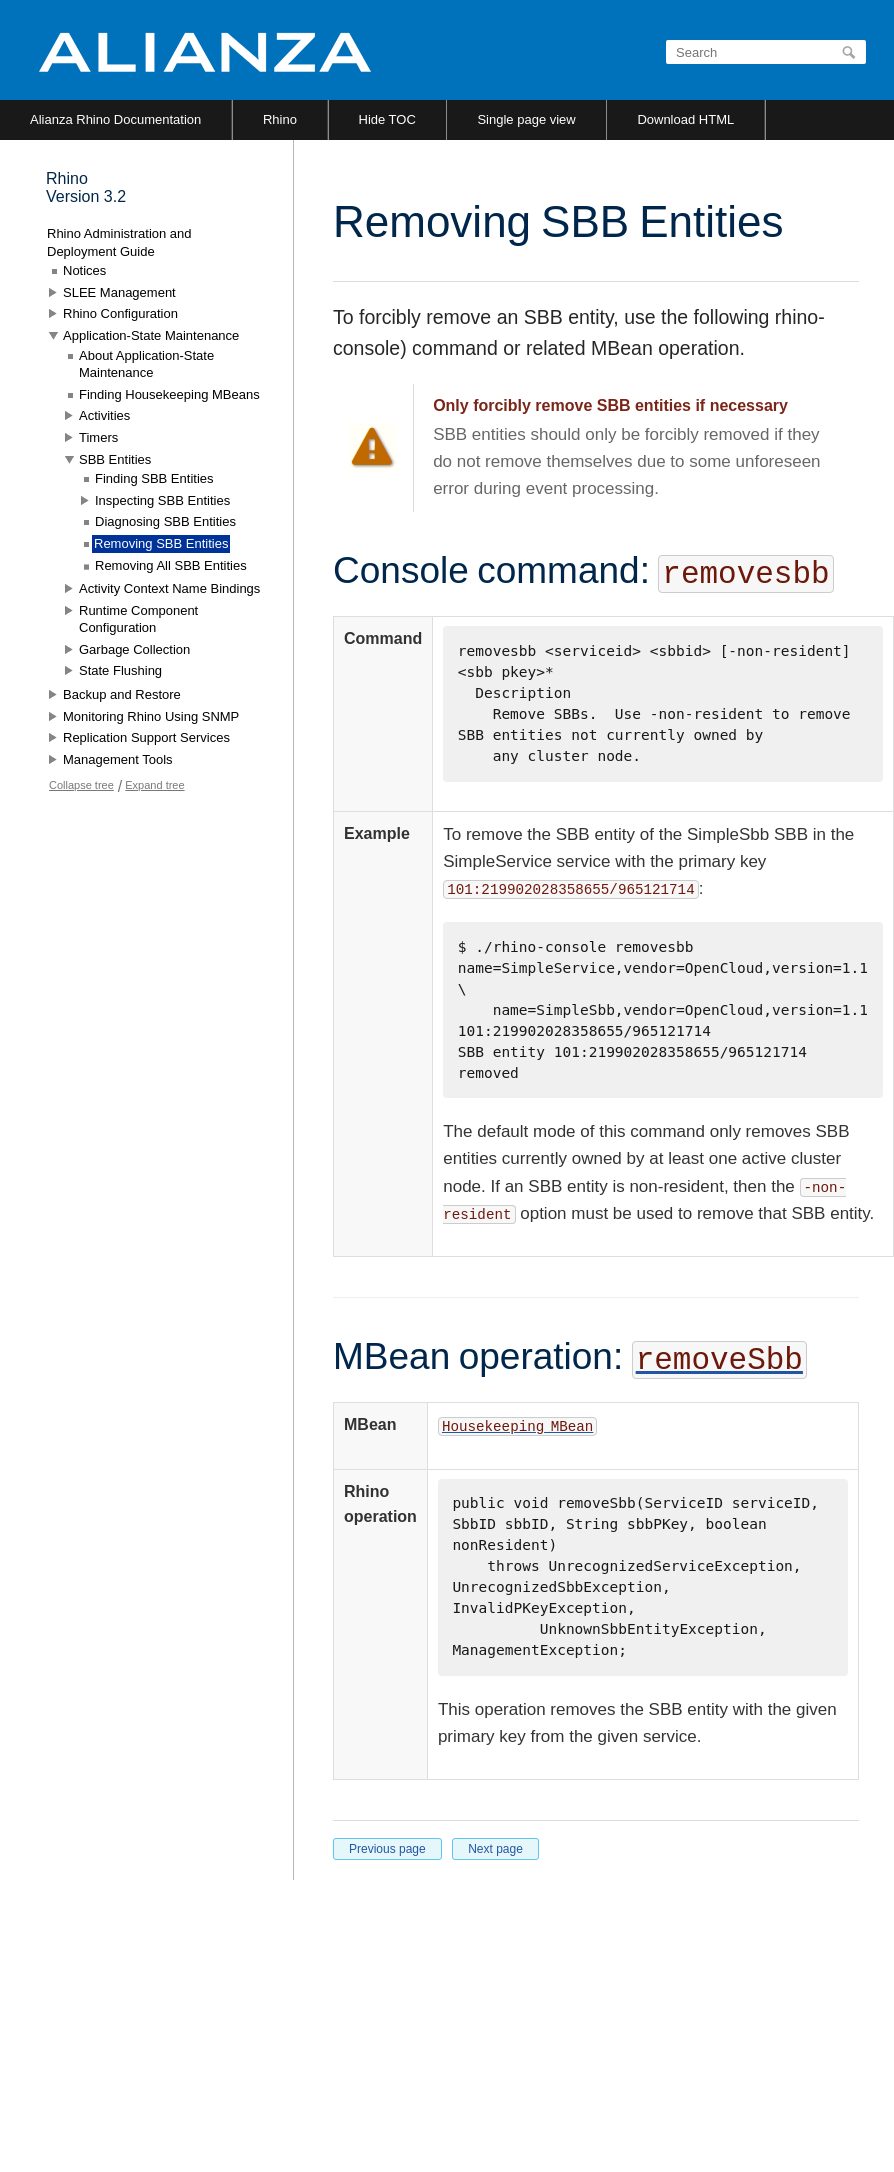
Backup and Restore (122, 694)
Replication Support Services (146, 737)
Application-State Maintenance (151, 335)
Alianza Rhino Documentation (115, 119)
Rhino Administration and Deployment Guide (119, 242)
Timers (98, 437)
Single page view (526, 119)
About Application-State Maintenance (146, 364)
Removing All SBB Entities (171, 565)
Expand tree (154, 785)
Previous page (387, 1849)
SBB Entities (115, 459)
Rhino (280, 119)
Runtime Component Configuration (138, 619)
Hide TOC (387, 119)
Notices (84, 270)
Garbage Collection (134, 649)
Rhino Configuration (120, 313)
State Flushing (120, 670)
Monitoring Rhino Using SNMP (151, 716)
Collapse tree (81, 785)
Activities (104, 415)
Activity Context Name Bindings (169, 588)
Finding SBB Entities (154, 478)
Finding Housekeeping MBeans (169, 394)
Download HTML (685, 119)
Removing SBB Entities (161, 543)
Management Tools (118, 759)
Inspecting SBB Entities (162, 500)
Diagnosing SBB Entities (165, 521)
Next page (495, 1849)
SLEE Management (119, 292)
